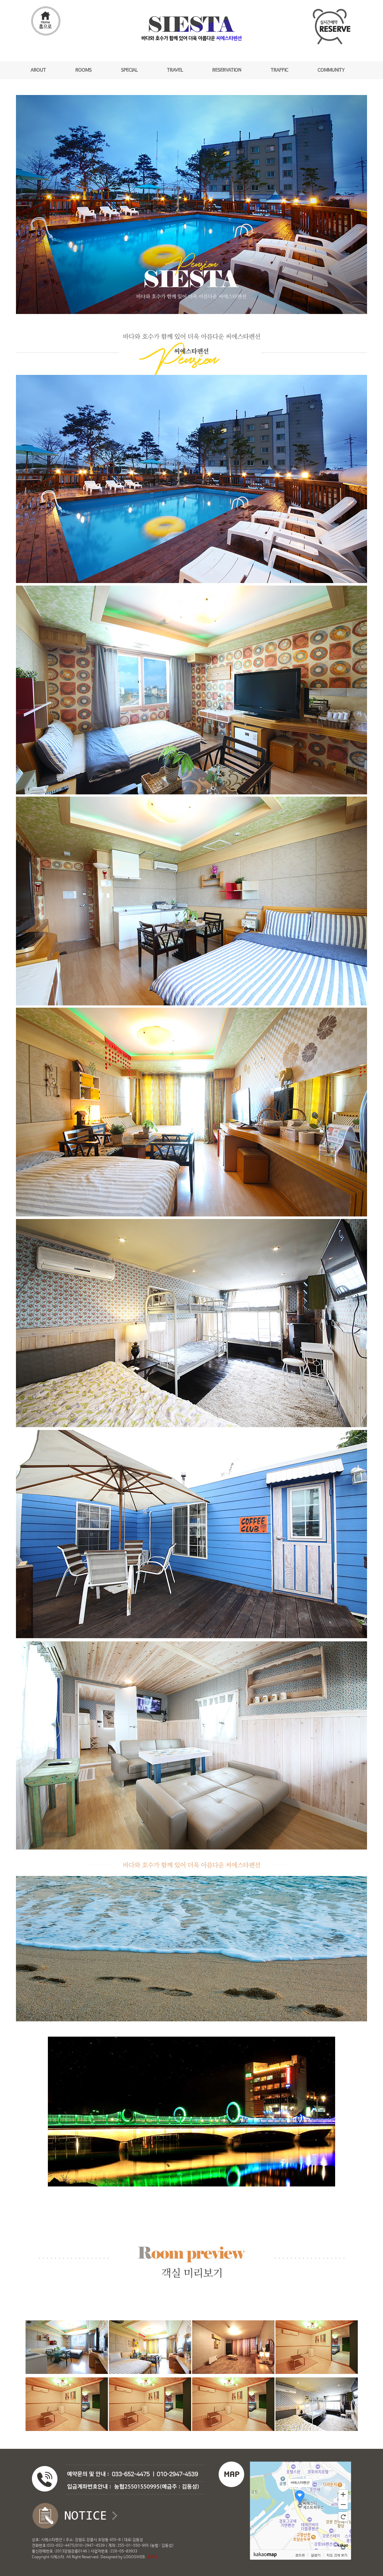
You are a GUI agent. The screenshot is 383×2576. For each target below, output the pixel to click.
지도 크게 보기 (337, 2555)
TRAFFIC (279, 70)
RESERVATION (226, 70)
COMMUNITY (331, 70)
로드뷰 (300, 2555)
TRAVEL (175, 70)
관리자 (152, 2557)
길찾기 (315, 2555)
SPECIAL (129, 70)
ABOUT (38, 70)
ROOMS (83, 70)
